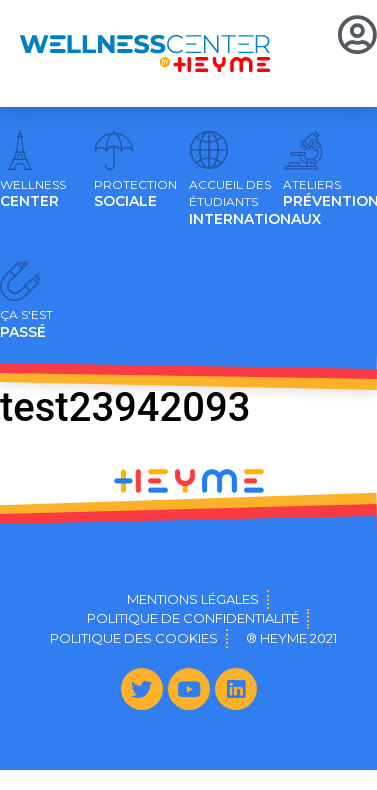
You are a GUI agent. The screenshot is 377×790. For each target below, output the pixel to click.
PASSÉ (26, 324)
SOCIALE (135, 194)
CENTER (33, 194)
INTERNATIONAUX (255, 203)
